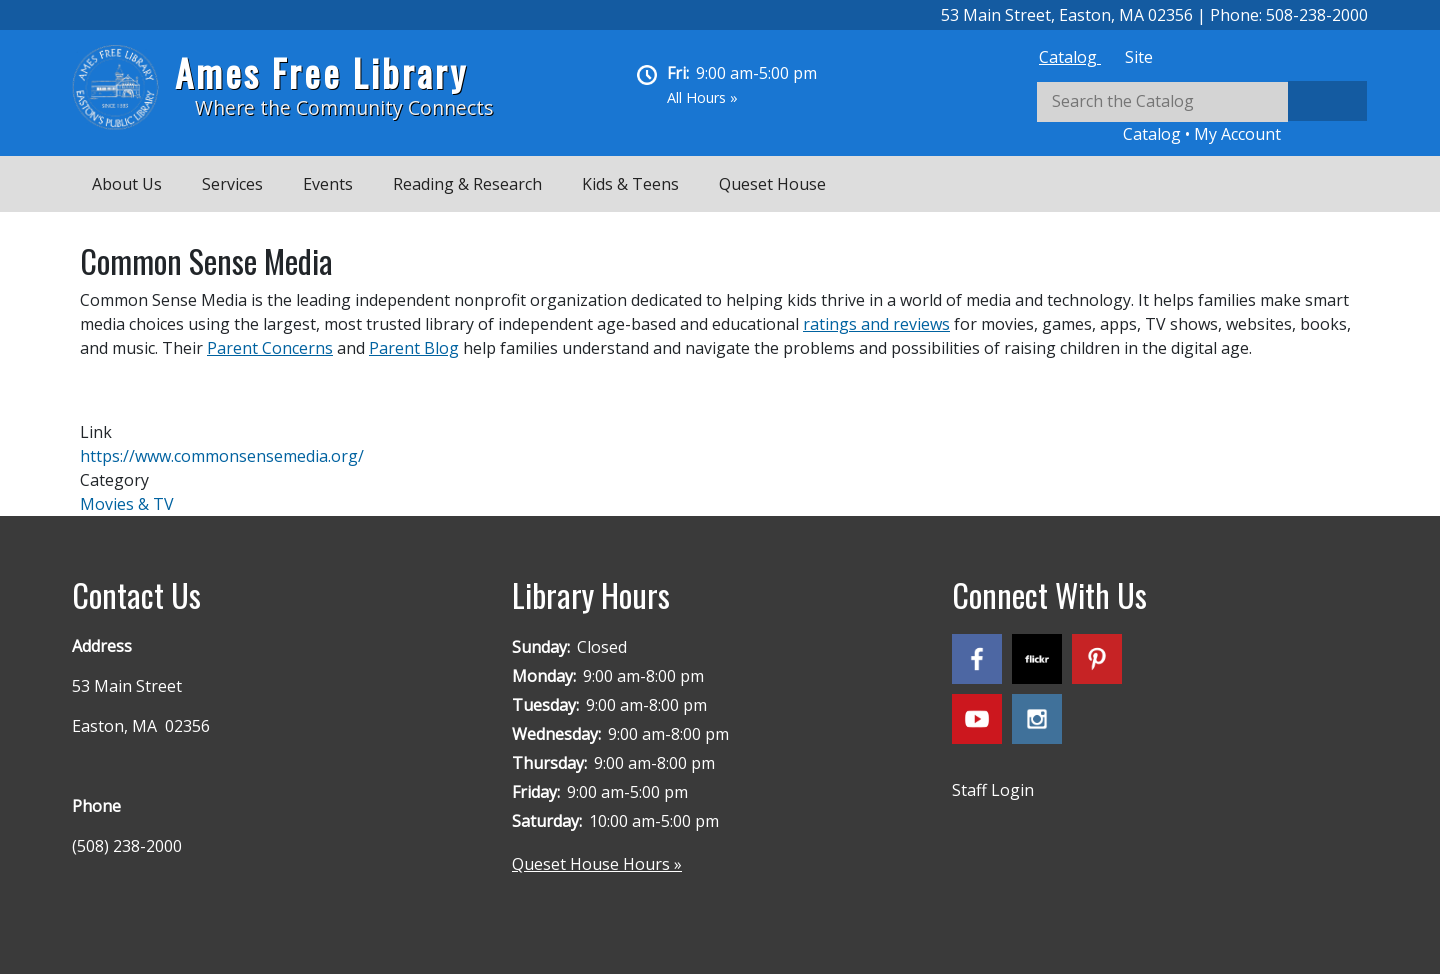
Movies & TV (127, 504)
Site (1139, 57)
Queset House (772, 184)
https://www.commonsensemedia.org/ (222, 456)
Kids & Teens (630, 184)
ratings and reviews (876, 324)
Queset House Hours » (597, 864)
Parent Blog (414, 348)
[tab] (1070, 57)
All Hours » (702, 97)
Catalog (1070, 57)
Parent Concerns (270, 348)
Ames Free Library (321, 72)
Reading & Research (467, 184)
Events (328, 184)
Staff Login (993, 790)
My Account (1237, 134)
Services (232, 184)
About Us (127, 184)
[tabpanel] (1202, 113)
